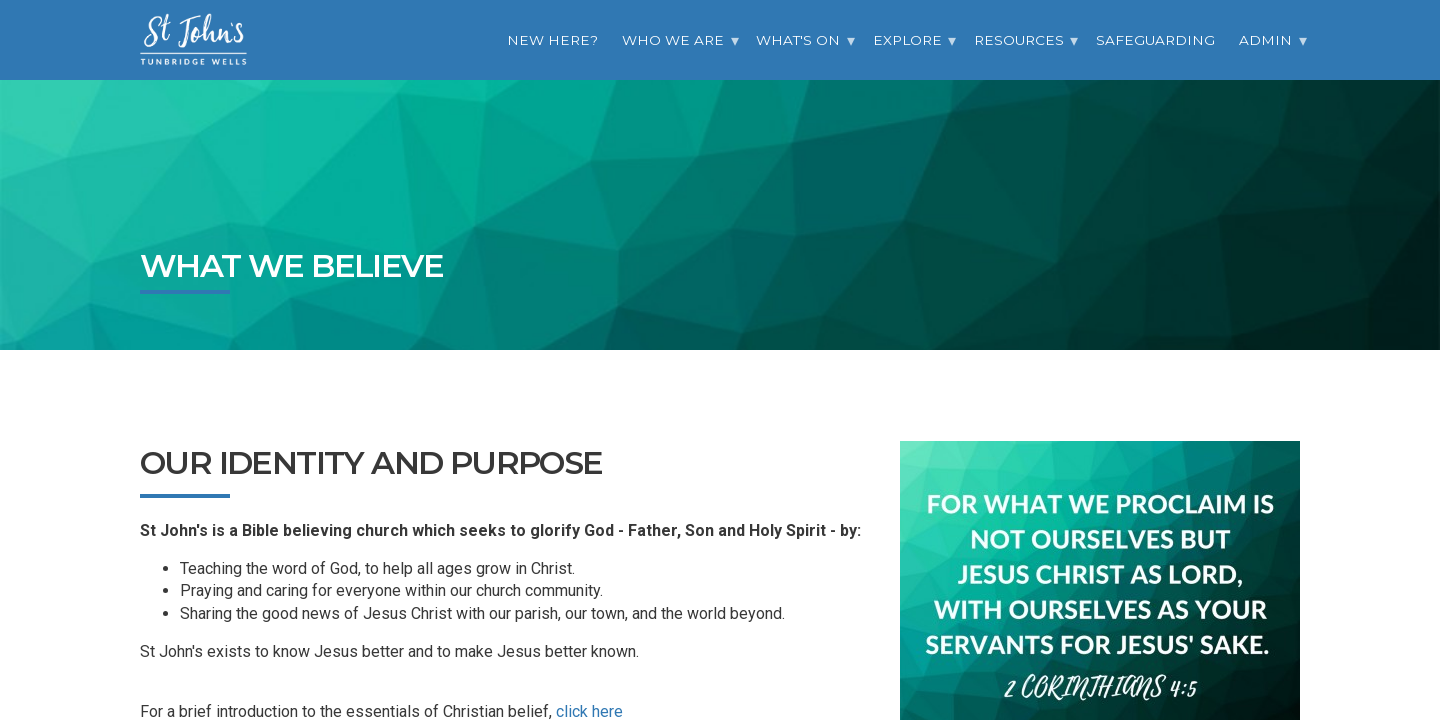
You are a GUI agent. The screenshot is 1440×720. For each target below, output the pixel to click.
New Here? (552, 40)
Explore (907, 40)
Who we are (673, 40)
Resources (1019, 40)
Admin (1265, 40)
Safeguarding (1155, 40)
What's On (798, 40)
